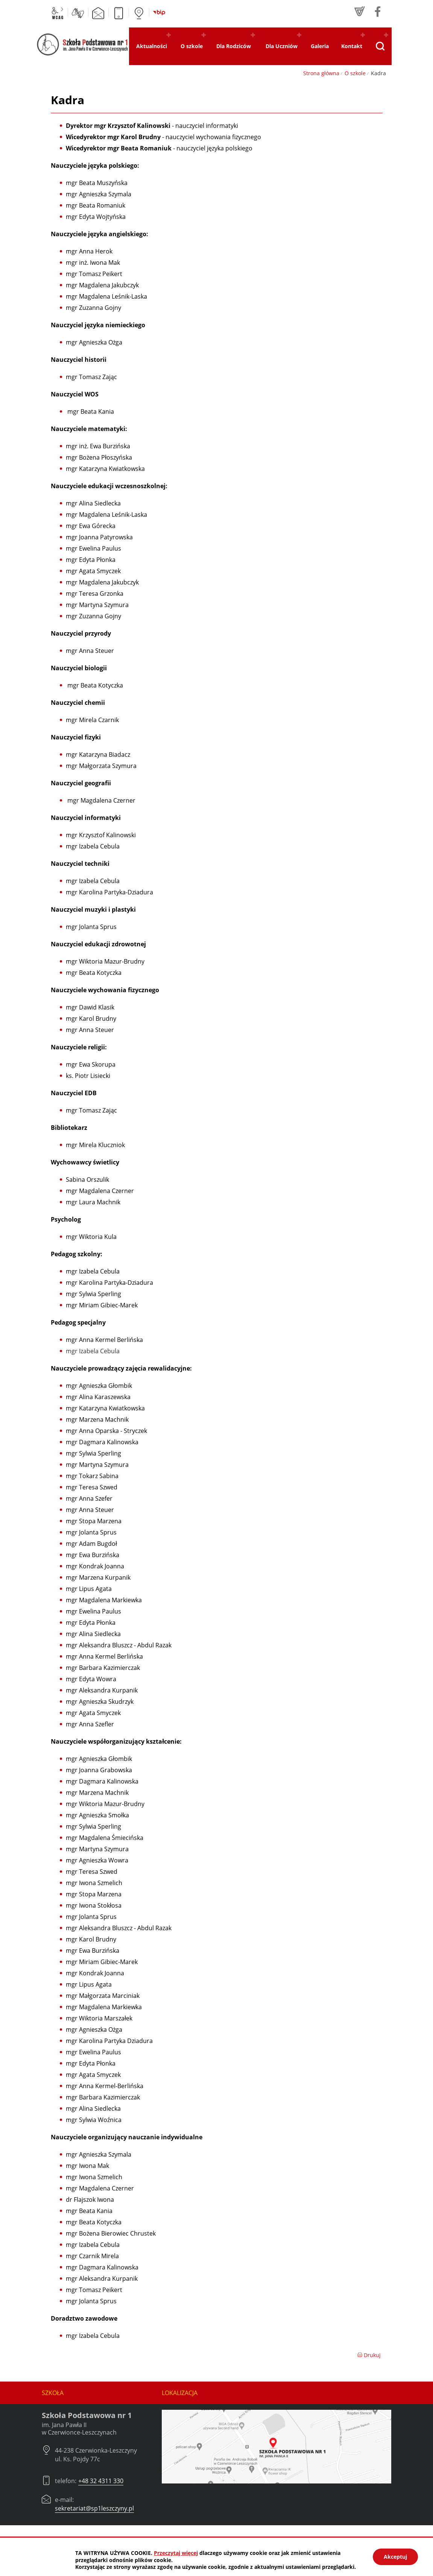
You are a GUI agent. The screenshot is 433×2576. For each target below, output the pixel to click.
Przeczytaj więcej (176, 2552)
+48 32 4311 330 (100, 2481)
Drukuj (369, 2355)
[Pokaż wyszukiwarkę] (379, 46)
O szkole (355, 73)
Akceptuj (395, 2556)
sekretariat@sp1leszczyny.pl (94, 2508)
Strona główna (321, 73)
